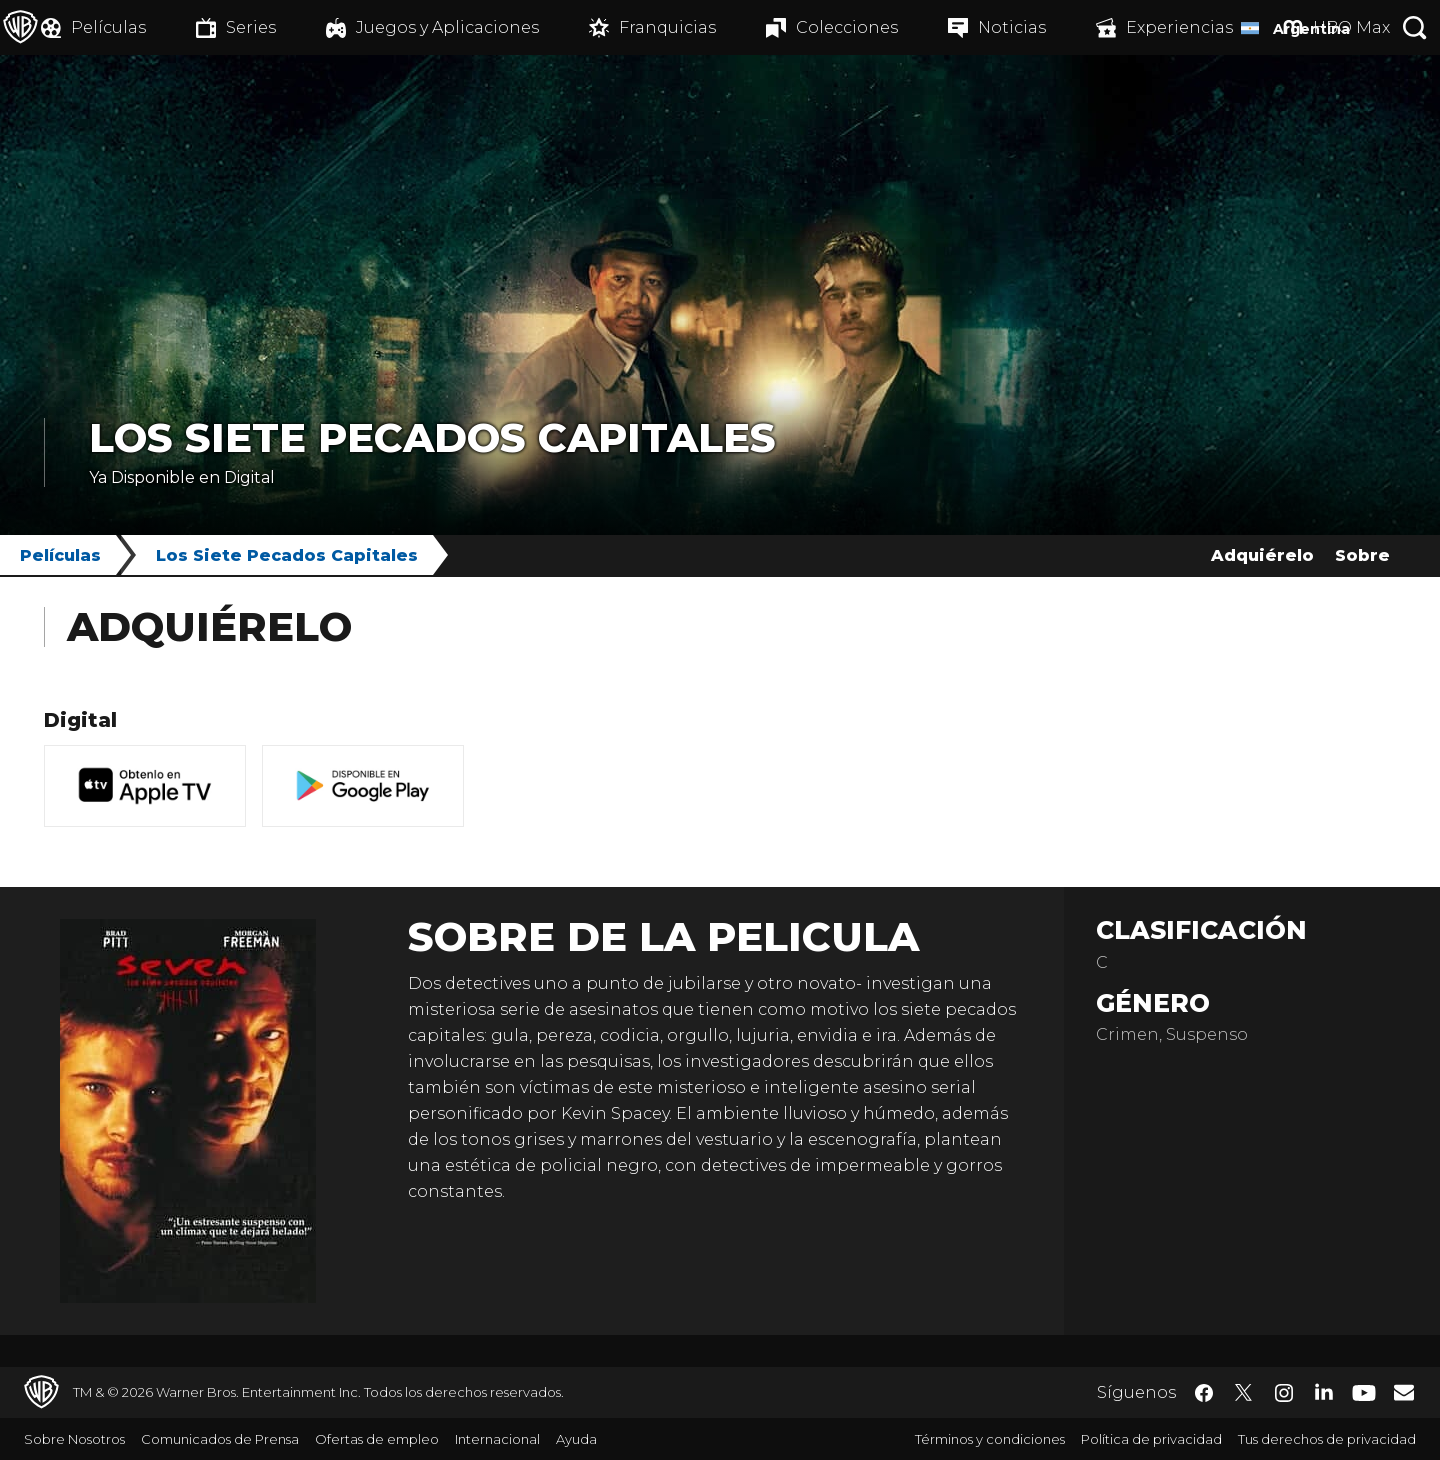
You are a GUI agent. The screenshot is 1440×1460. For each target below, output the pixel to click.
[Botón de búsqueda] (1415, 27)
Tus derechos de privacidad (1327, 1439)
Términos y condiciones (990, 1439)
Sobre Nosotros (74, 1439)
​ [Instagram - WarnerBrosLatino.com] (1284, 1393)
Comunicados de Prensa (220, 1439)
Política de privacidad (1151, 1439)
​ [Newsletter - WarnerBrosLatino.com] (1404, 1392)
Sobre (1362, 555)
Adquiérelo (1262, 555)
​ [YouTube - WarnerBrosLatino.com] (1364, 1392)
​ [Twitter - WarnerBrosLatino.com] (1244, 1393)
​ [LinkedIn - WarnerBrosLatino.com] (1324, 1391)
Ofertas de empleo (377, 1439)
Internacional (497, 1439)
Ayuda (576, 1439)
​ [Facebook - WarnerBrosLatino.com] (1204, 1393)
